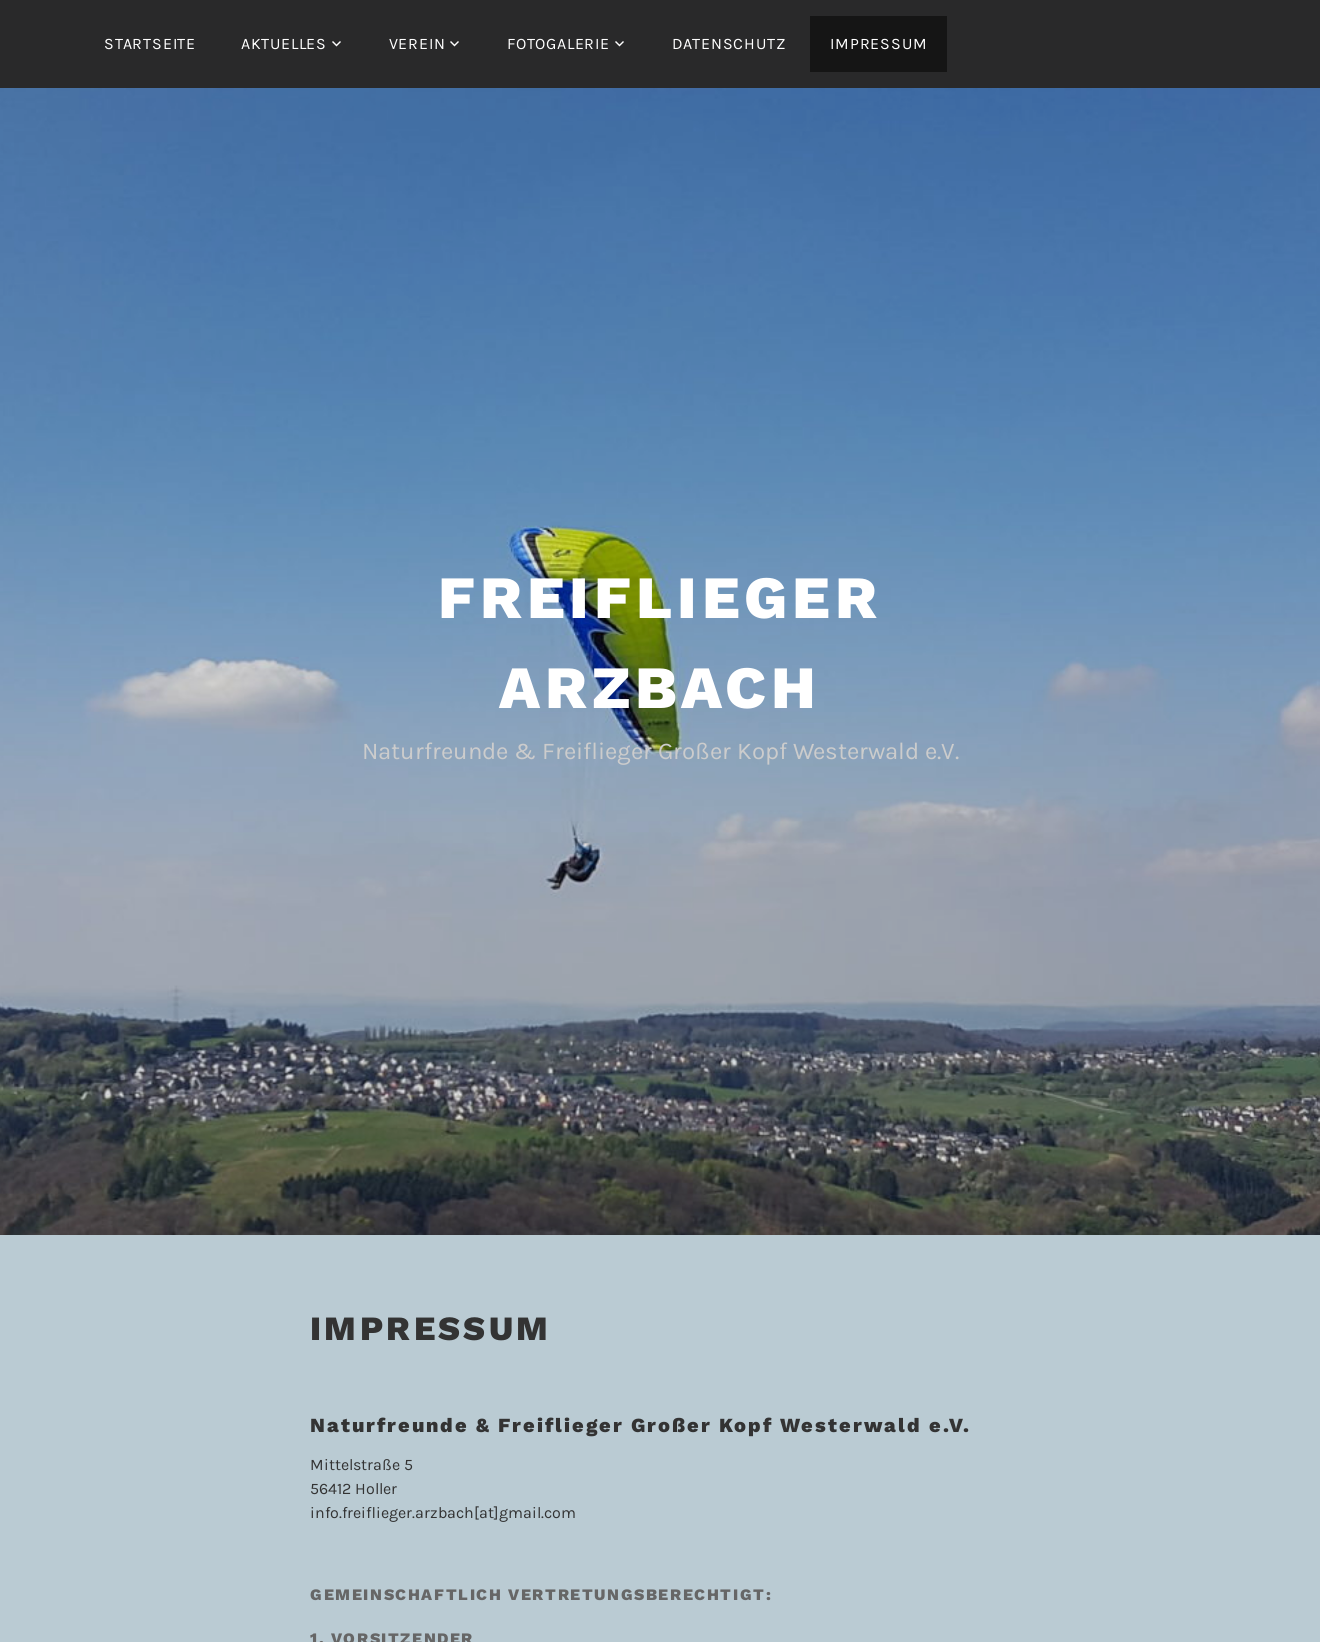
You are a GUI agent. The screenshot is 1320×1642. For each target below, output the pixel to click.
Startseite (150, 43)
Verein (417, 43)
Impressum (878, 43)
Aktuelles (284, 43)
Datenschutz (729, 43)
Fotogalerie (558, 43)
